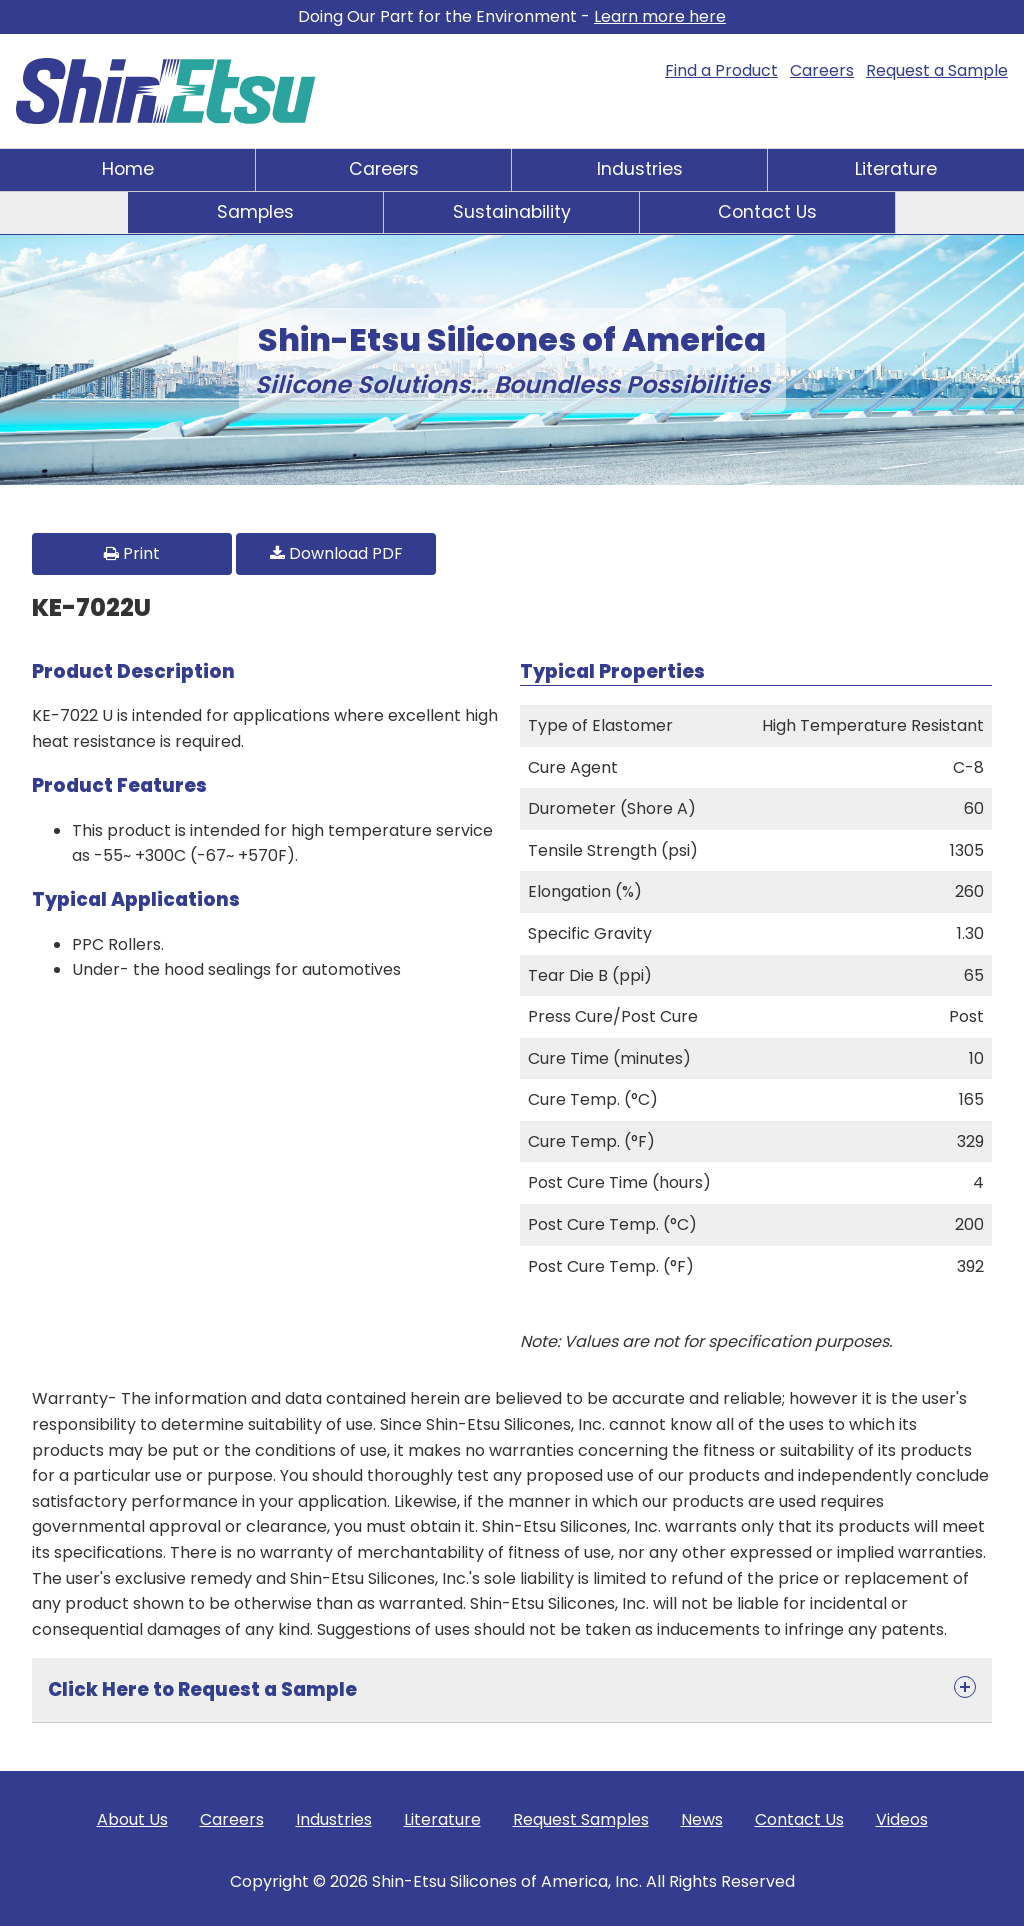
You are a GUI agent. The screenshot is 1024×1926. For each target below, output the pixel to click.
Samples (255, 212)
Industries (640, 169)
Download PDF (336, 553)
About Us (132, 1819)
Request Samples (581, 1819)
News (702, 1819)
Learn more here (660, 16)
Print (132, 553)
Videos (902, 1819)
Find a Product (721, 70)
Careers (822, 70)
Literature (896, 169)
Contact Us (767, 212)
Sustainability (512, 212)
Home (128, 169)
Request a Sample (937, 70)
